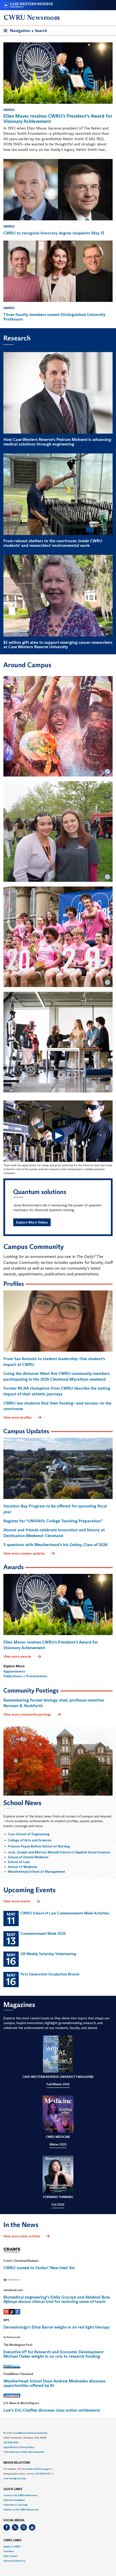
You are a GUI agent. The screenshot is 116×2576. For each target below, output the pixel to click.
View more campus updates (29, 1553)
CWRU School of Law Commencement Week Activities (64, 1913)
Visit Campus (10, 2556)
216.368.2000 (11, 2442)
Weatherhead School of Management (36, 1871)
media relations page (37, 2468)
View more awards (22, 1656)
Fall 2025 (58, 2204)
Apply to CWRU (12, 2546)
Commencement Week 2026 (43, 1933)
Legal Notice (10, 2447)
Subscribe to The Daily (15, 2504)
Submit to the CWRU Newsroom (21, 2509)
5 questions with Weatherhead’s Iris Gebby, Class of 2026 (55, 1544)
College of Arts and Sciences (29, 1840)
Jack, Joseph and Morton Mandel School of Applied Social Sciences (59, 1852)
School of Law (19, 1862)
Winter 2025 (58, 2144)
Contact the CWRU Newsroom (20, 2495)
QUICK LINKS (12, 2489)
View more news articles (21, 2236)
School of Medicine (22, 1867)
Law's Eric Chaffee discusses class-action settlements (51, 2410)
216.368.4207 (43, 2473)
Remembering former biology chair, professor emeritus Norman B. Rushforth (53, 1703)
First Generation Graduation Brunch (49, 1974)
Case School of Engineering (29, 1834)
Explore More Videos (32, 1222)
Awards (9, 109)
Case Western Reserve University (29, 2432)
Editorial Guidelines (14, 2500)
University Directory (14, 2560)
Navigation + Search (24, 31)
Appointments (14, 1671)
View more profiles (22, 1417)
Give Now (8, 2551)
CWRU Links (12, 2540)
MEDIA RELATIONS (16, 2462)
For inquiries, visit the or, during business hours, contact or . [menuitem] (28, 2473)
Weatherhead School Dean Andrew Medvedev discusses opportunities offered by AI (54, 2383)
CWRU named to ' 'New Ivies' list (39, 2267)
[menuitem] (58, 2495)
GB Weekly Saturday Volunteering (48, 1954)
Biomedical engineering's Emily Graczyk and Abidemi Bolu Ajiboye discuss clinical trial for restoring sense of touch (56, 2299)
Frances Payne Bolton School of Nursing (39, 1846)
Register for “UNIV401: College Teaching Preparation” (53, 1520)
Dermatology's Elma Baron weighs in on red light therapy (56, 2327)
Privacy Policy (26, 2447)
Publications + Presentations (25, 1676)
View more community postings (32, 1714)
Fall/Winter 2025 (58, 2084)
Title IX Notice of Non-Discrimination (23, 2451)
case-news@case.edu (14, 2478)
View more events (21, 1901)
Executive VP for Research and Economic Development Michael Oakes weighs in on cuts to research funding (53, 2354)
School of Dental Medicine (28, 1857)
